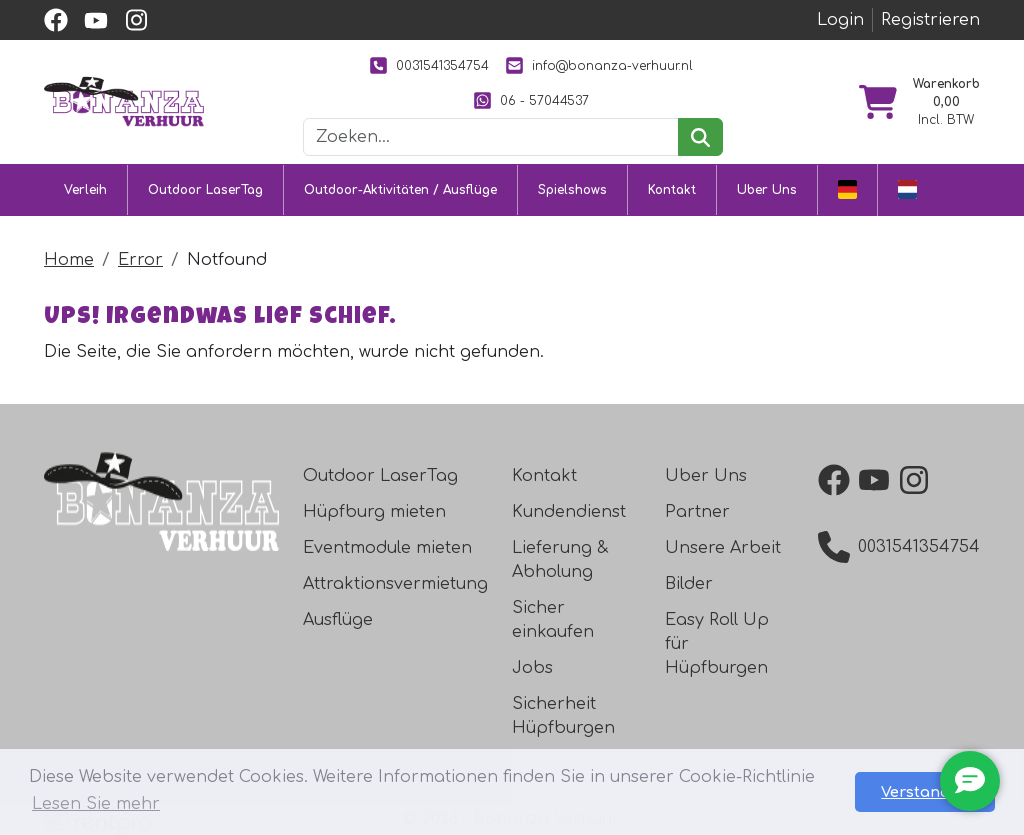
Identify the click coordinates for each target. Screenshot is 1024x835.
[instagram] (136, 20)
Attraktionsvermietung (395, 584)
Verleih (85, 190)
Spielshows (572, 190)
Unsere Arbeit (723, 548)
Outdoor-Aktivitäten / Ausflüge (400, 190)
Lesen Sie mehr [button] (96, 804)
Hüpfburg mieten (374, 512)
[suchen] (700, 137)
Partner (697, 512)
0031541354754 (429, 65)
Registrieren (930, 20)
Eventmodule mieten (387, 548)
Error (140, 260)
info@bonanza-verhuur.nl (599, 65)
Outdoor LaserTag (205, 190)
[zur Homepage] (124, 101)
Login (840, 20)
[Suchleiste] (491, 137)
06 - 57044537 (531, 100)
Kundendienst (569, 512)
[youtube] (96, 20)
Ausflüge (338, 620)
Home (69, 260)
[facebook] (56, 20)
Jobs (532, 668)
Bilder (689, 584)
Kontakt (672, 190)
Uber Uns (767, 190)
